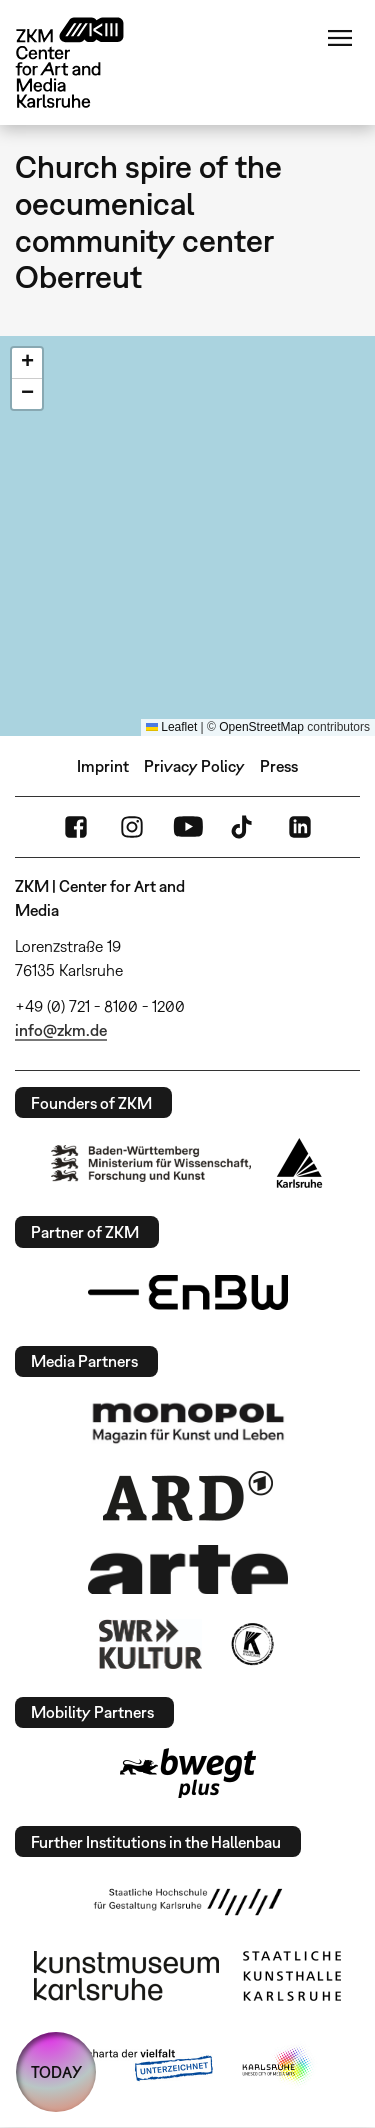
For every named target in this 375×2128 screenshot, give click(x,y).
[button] (27, 363)
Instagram (132, 827)
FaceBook (76, 827)
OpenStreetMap (261, 727)
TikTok (244, 827)
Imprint (103, 766)
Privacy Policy (194, 766)
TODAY (56, 2072)
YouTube (188, 827)
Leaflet (171, 727)
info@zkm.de (61, 1030)
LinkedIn (300, 827)
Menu (340, 38)
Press (279, 766)
